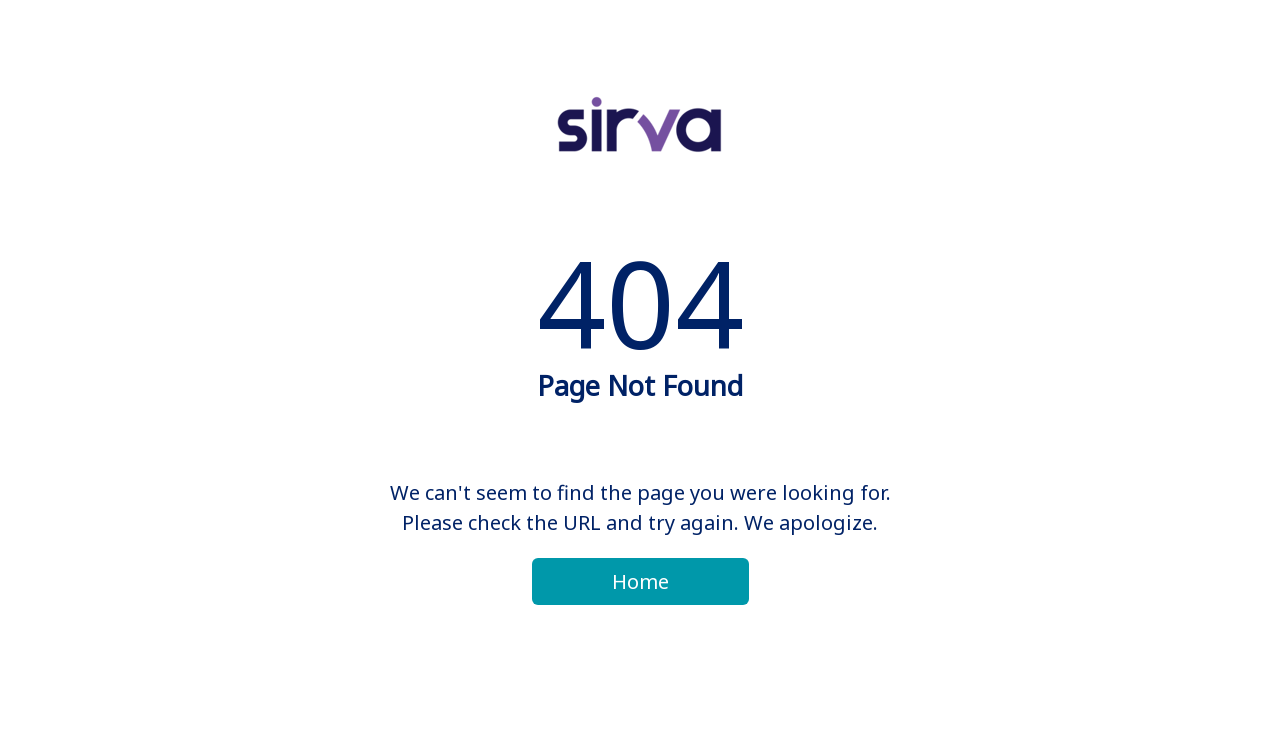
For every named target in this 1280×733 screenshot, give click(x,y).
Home (640, 581)
